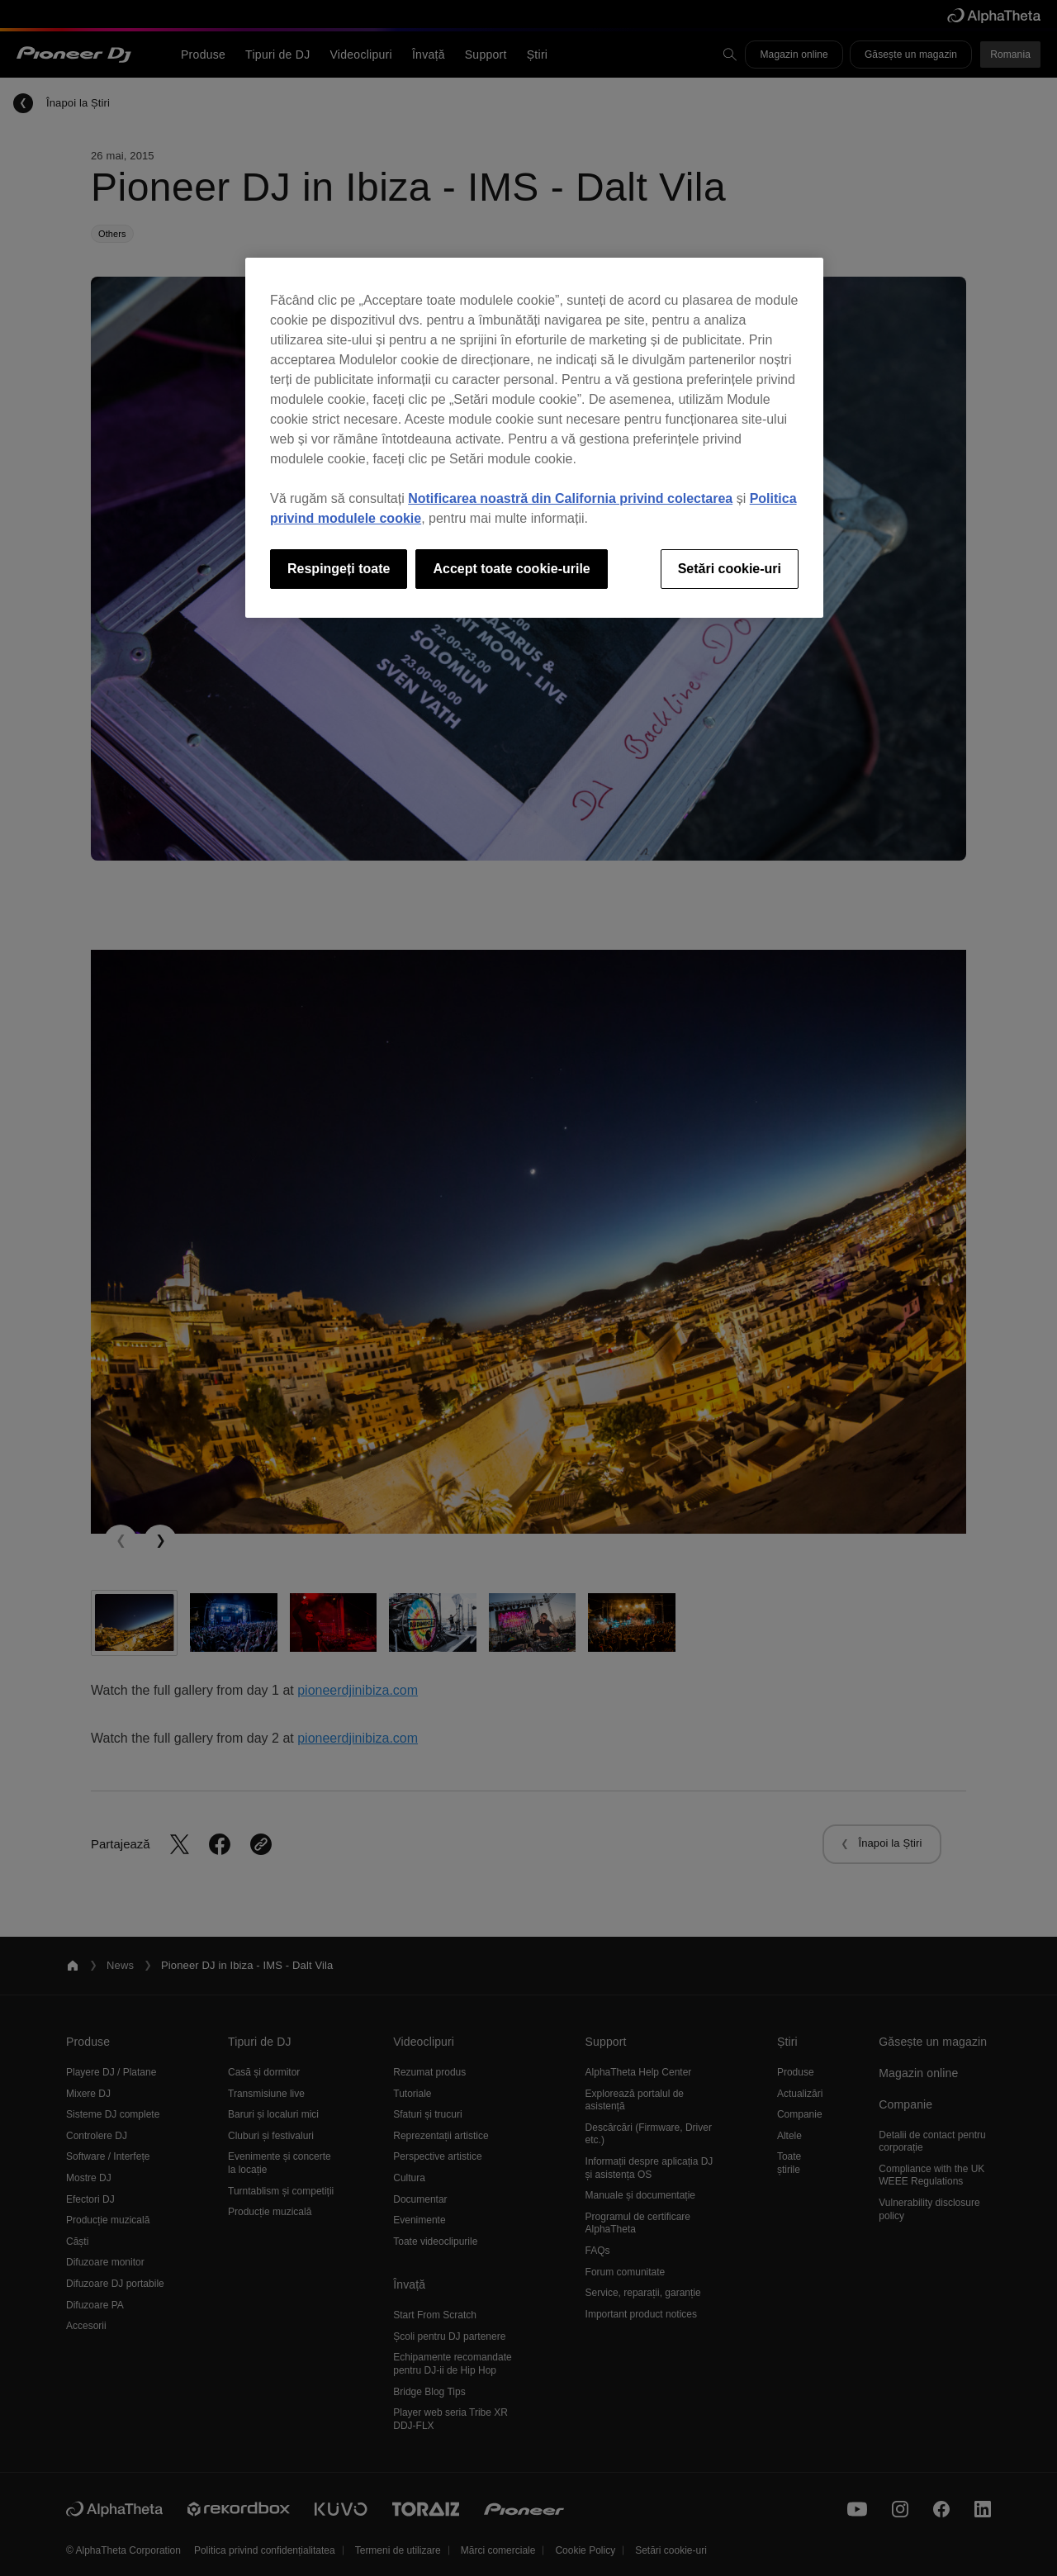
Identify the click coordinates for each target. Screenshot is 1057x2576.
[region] (534, 438)
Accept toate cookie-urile (511, 569)
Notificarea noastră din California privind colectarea (570, 498)
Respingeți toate (338, 569)
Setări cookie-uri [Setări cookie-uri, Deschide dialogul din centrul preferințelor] (729, 569)
